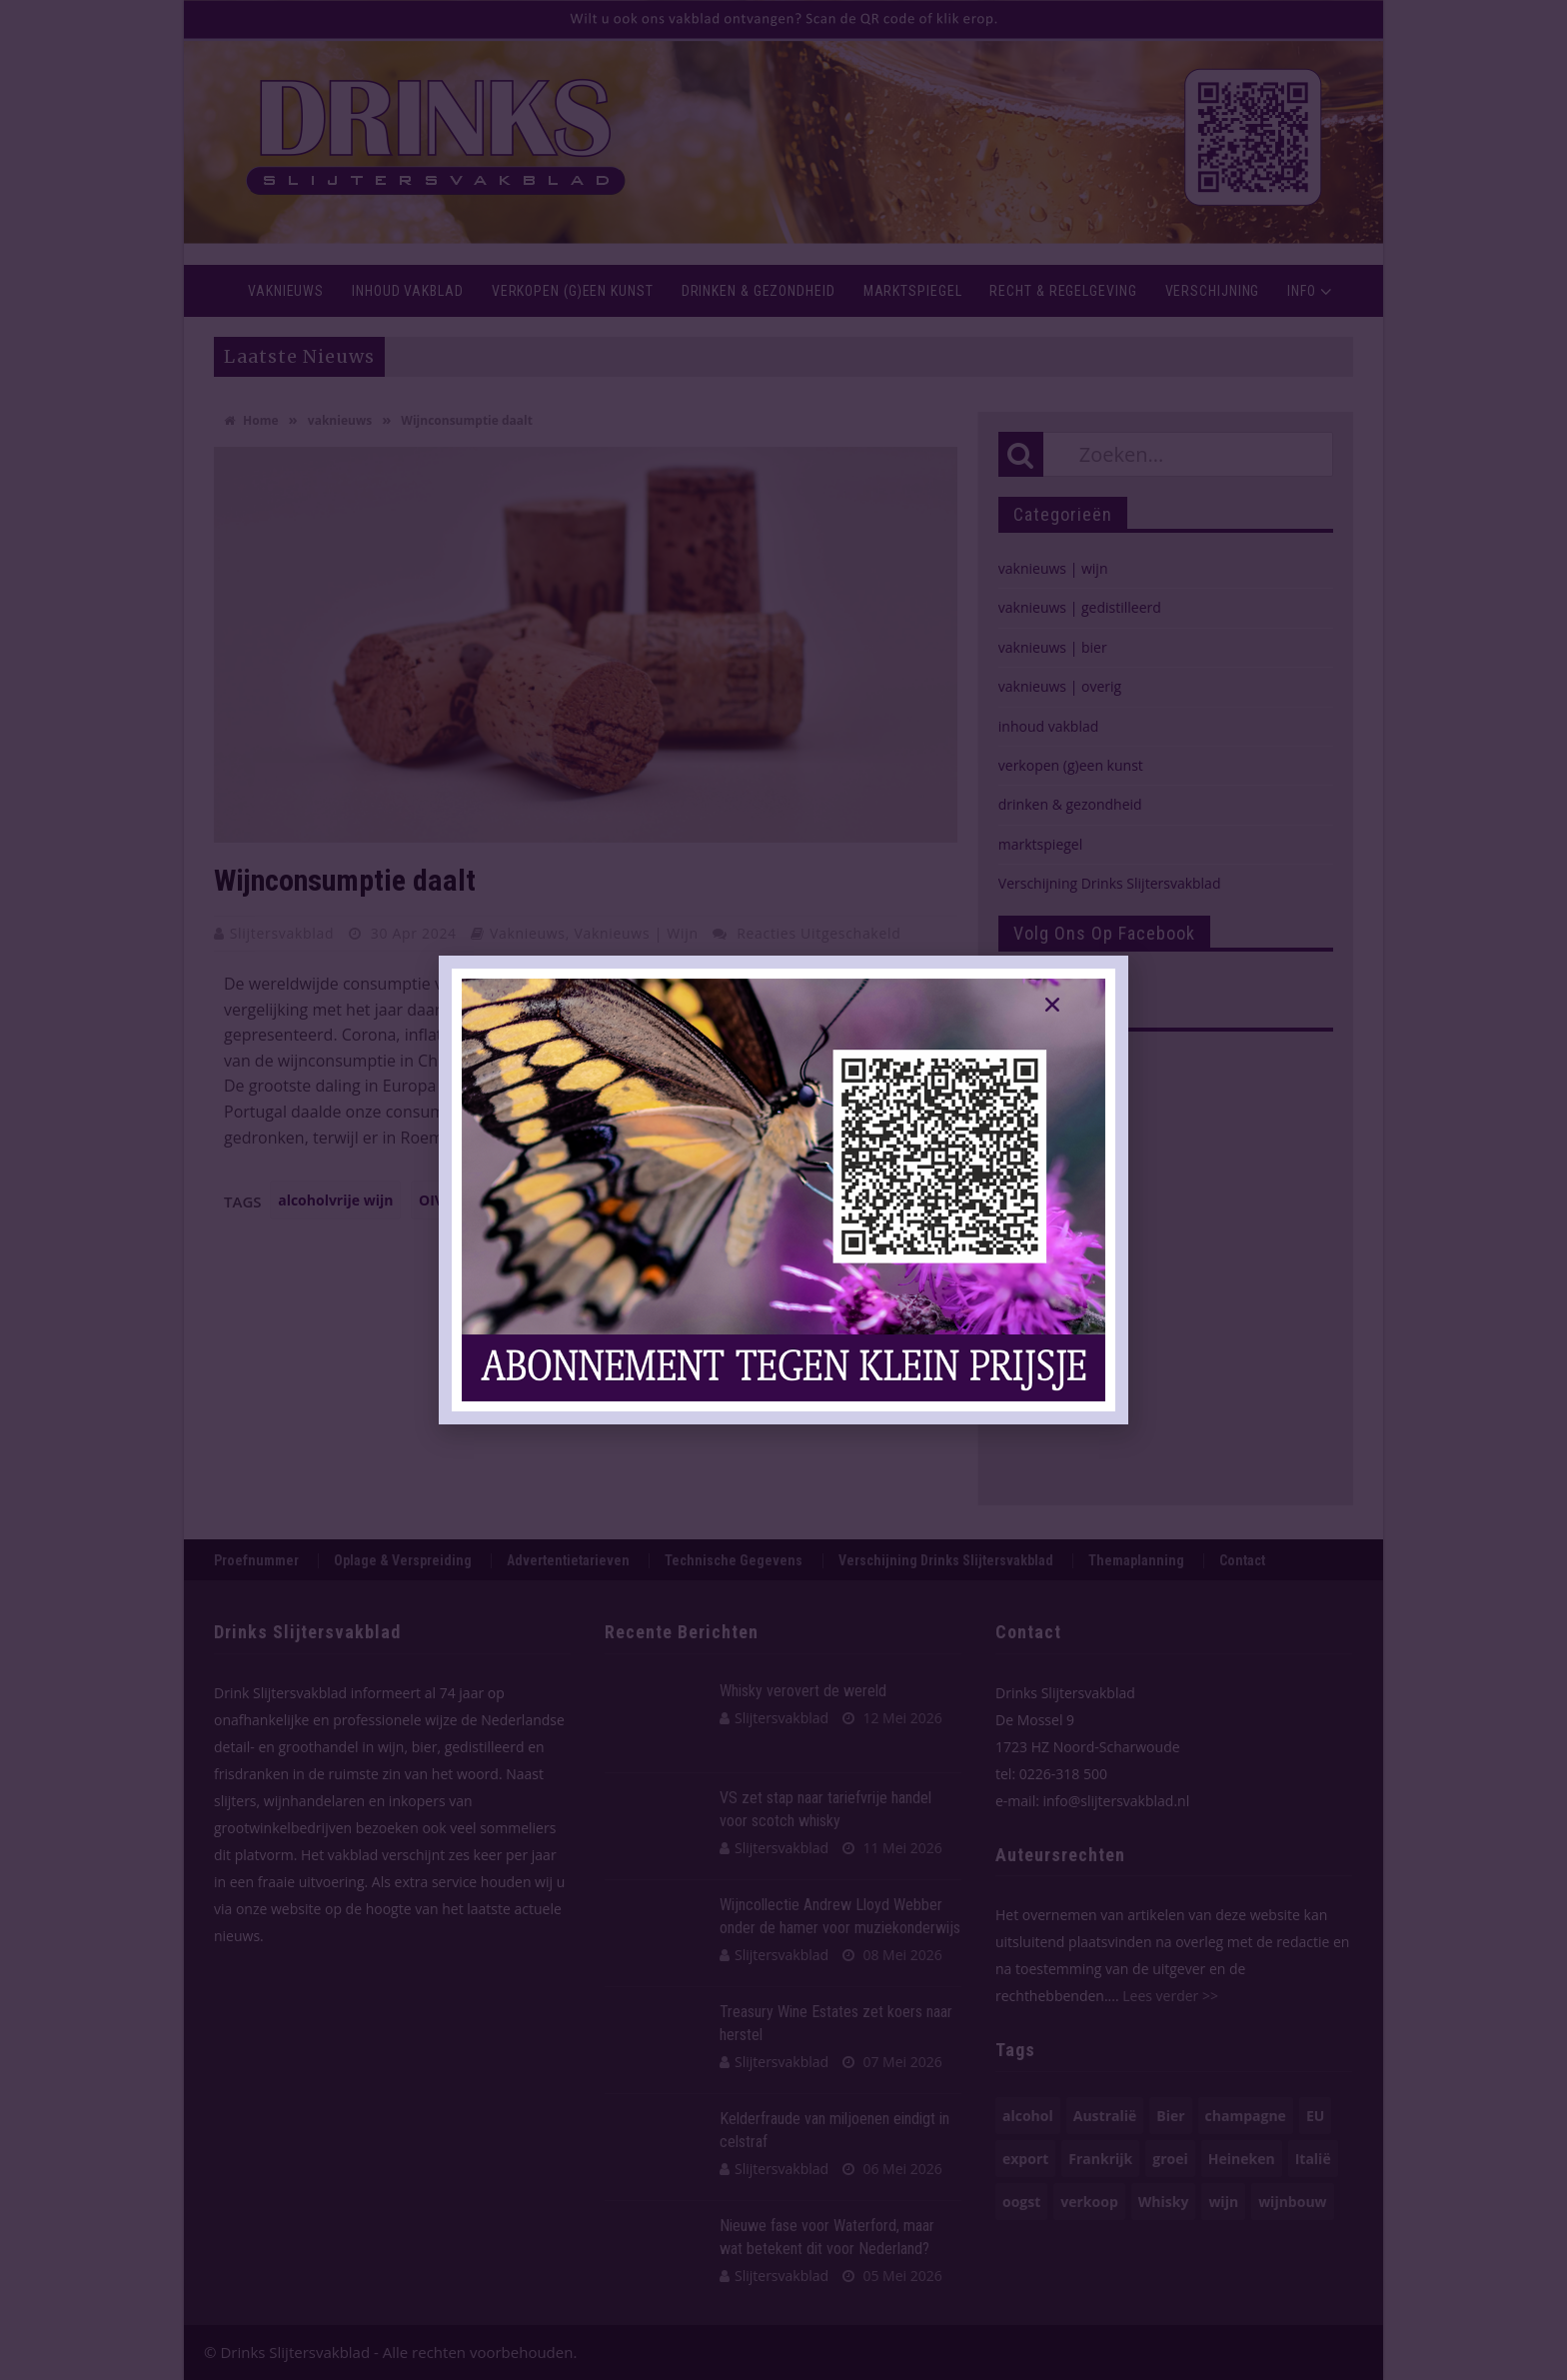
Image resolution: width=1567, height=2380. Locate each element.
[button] (1052, 1005)
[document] (783, 1190)
